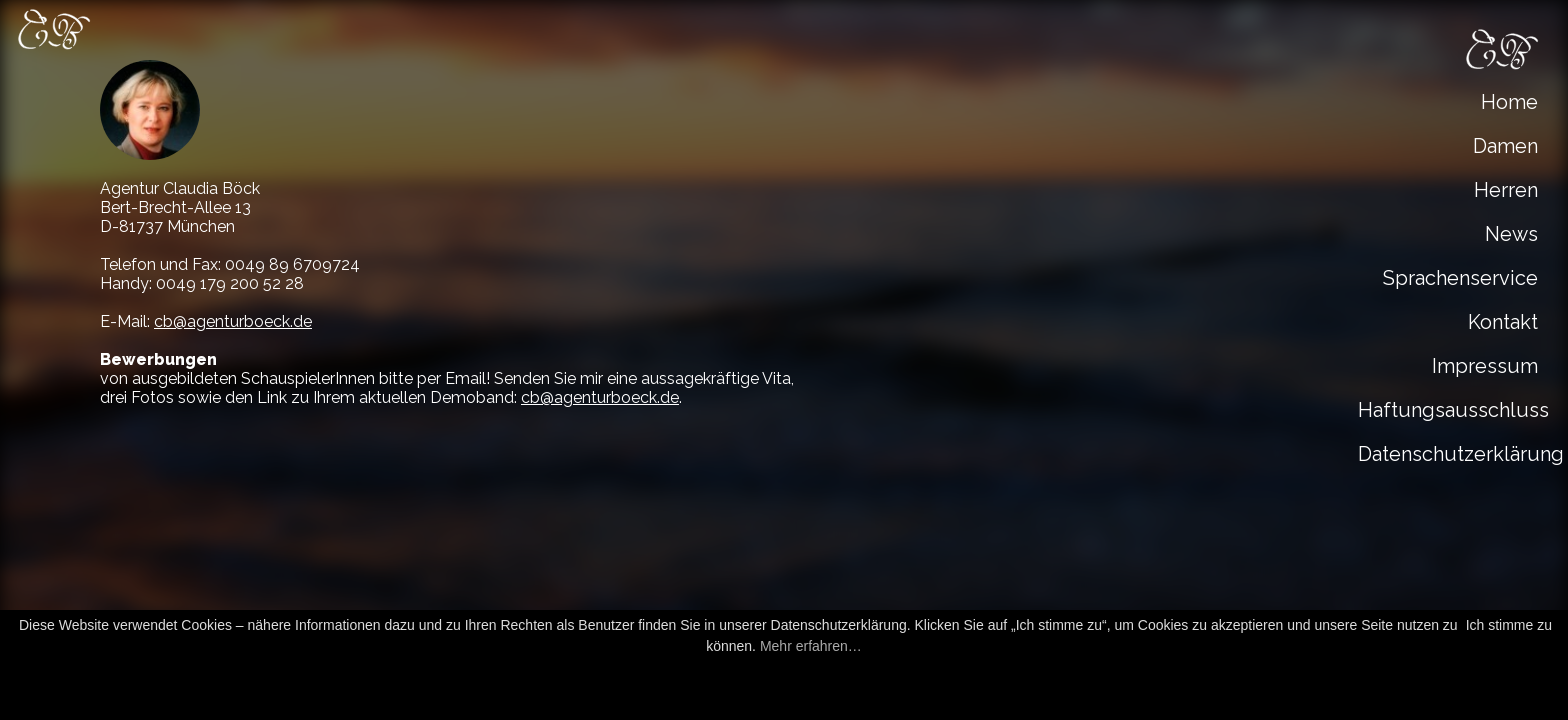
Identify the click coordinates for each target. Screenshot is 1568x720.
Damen (1505, 146)
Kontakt (1503, 322)
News (1511, 234)
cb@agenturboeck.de (233, 321)
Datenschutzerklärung (1453, 454)
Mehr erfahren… (811, 646)
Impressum (1485, 366)
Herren (1506, 190)
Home (1509, 102)
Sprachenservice (1460, 278)
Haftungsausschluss (1453, 410)
